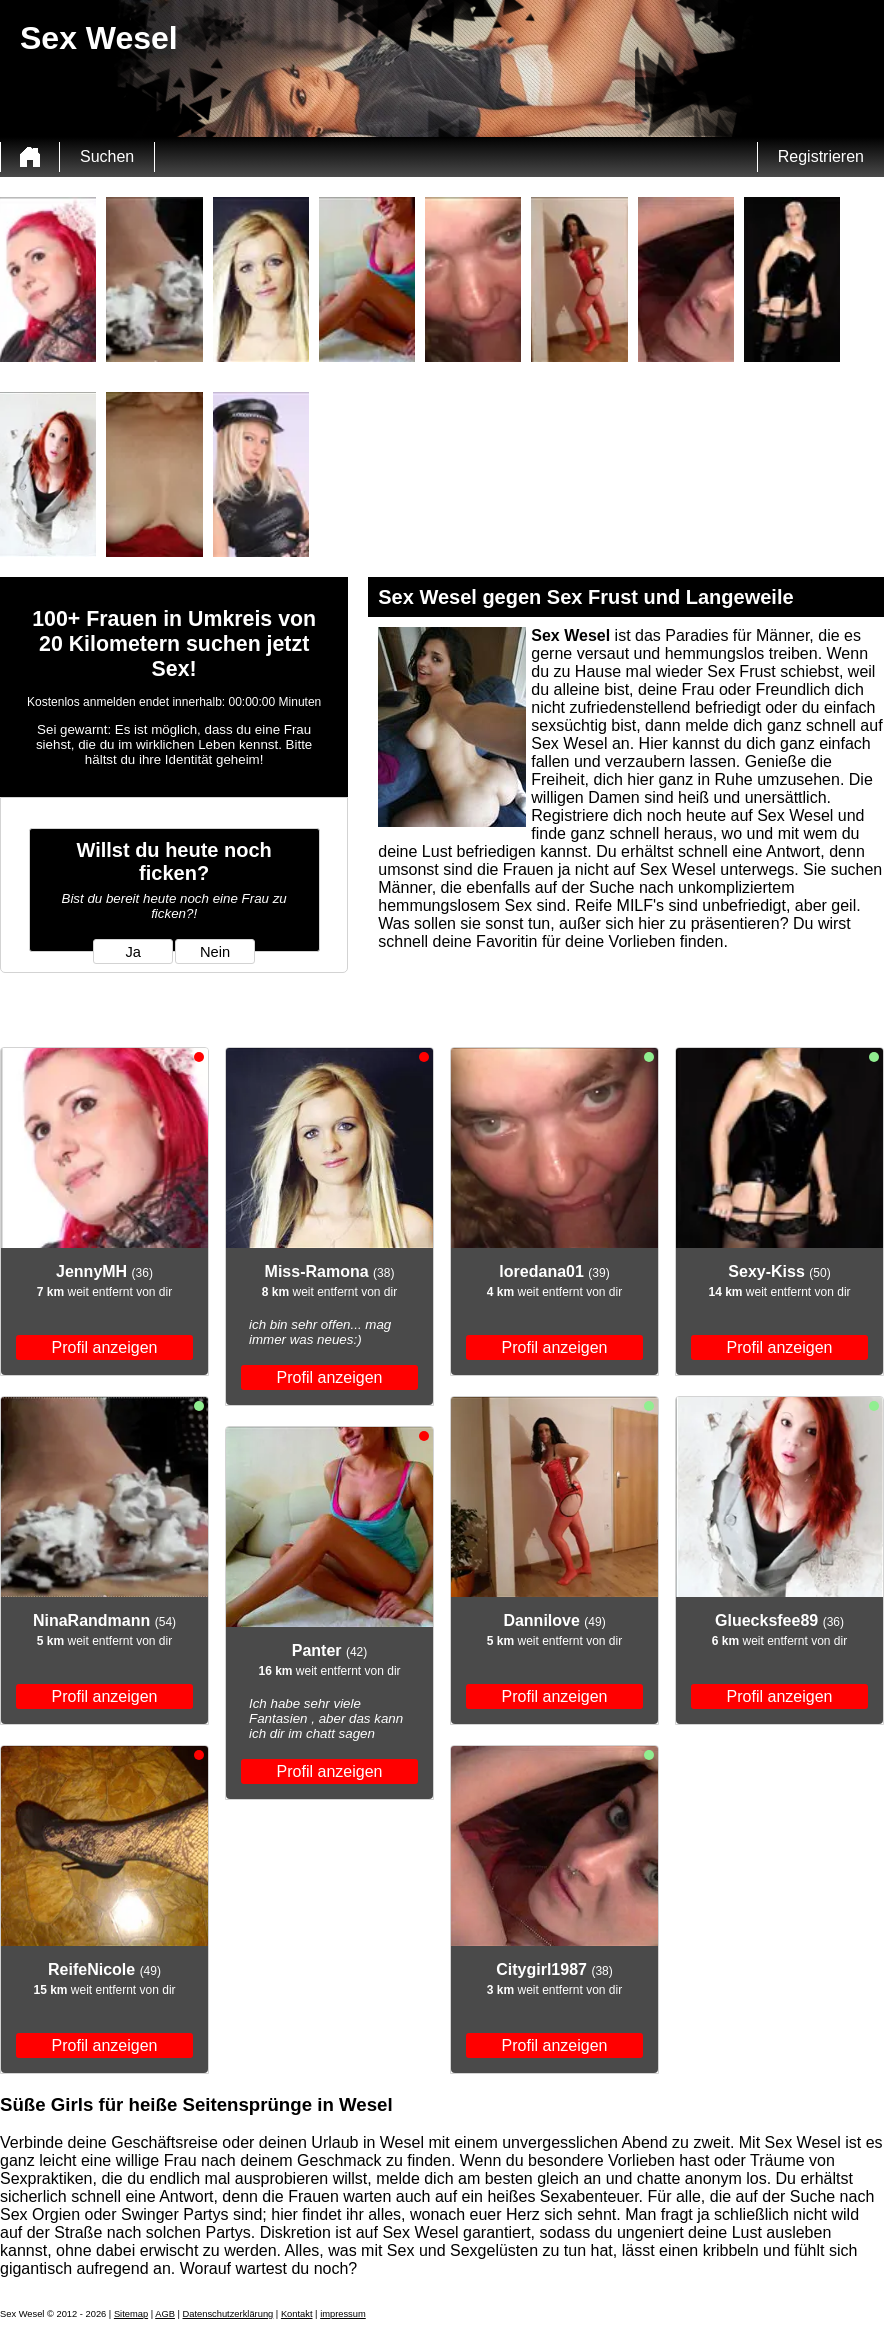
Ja (132, 952)
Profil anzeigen (105, 1347)
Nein (215, 952)
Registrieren (821, 156)
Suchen (107, 156)
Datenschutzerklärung (228, 2314)
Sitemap (131, 2314)
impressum (343, 2314)
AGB (165, 2314)
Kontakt (297, 2314)
